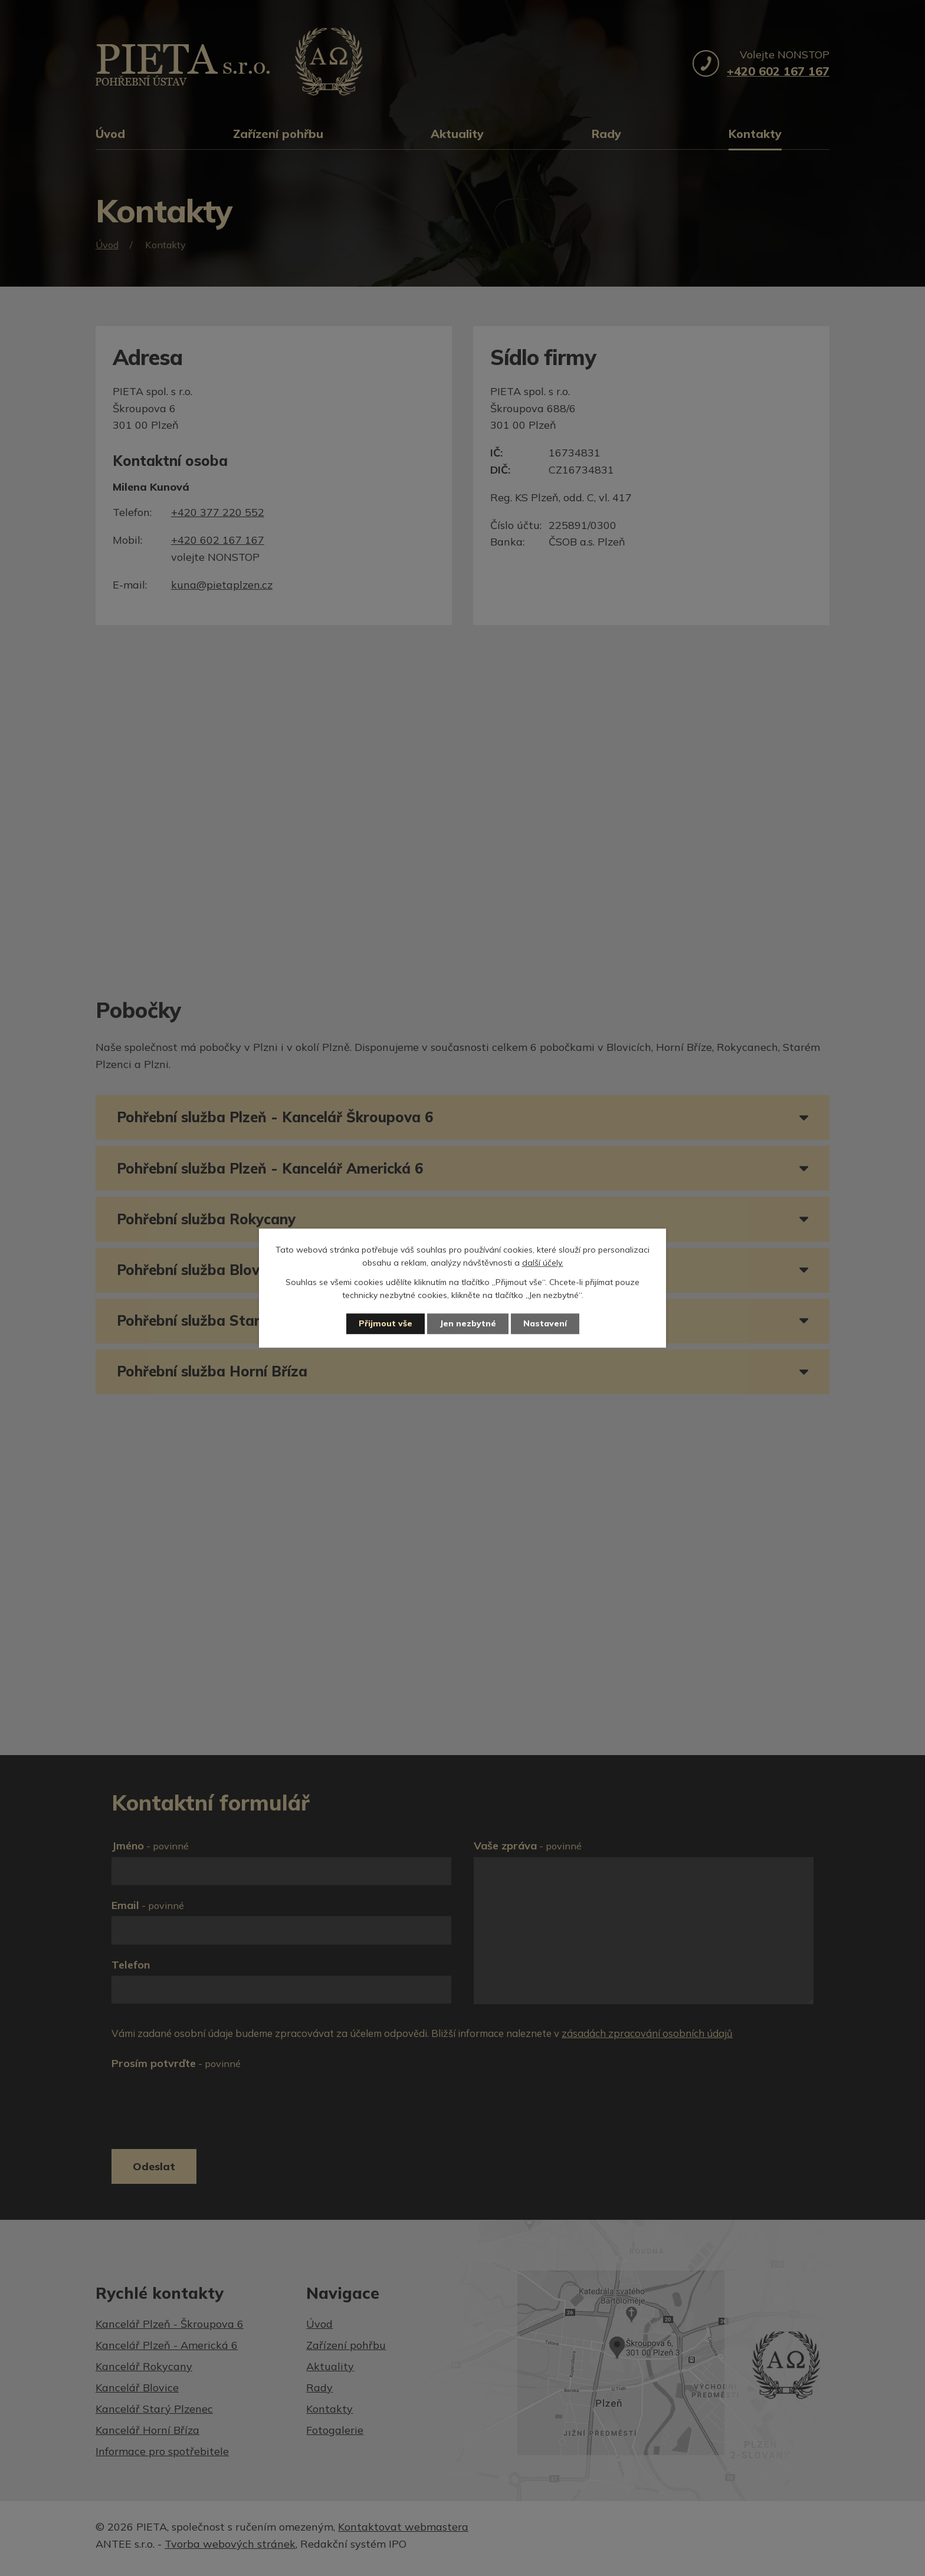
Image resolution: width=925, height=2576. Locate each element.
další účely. (542, 1263)
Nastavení (545, 1323)
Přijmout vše (385, 1323)
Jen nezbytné (467, 1323)
